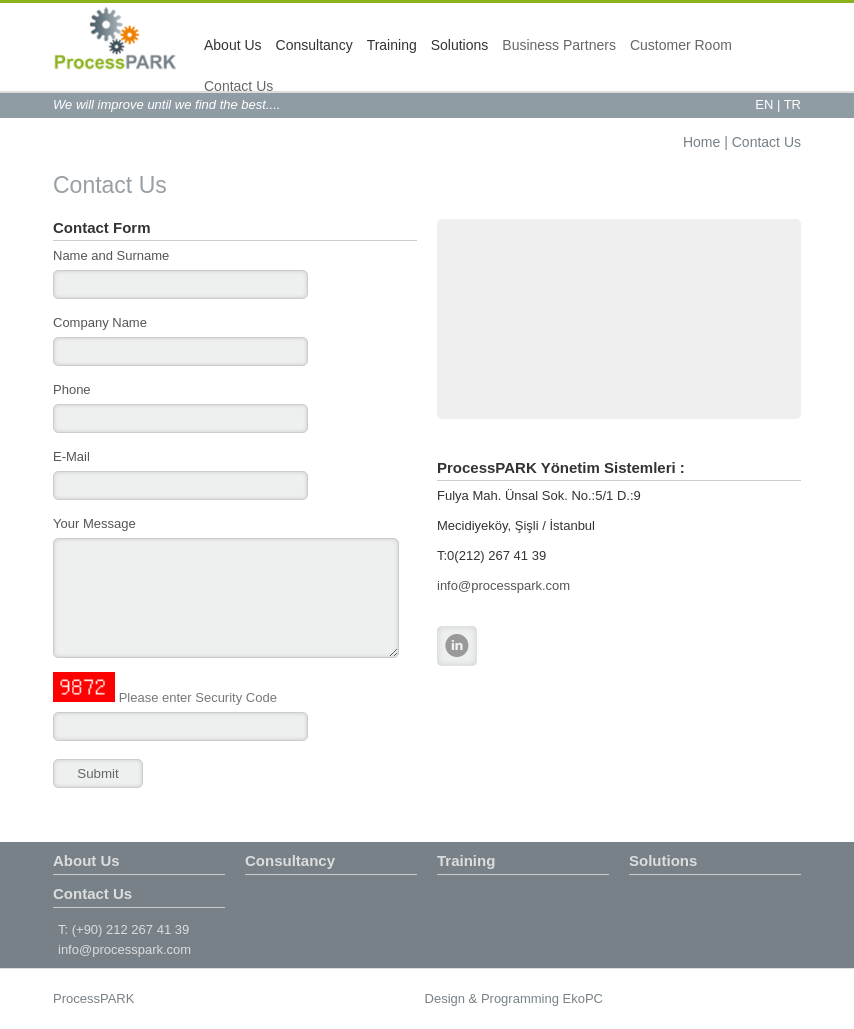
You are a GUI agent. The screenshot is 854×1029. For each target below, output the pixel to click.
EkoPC (583, 998)
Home (701, 142)
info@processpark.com (503, 585)
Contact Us (238, 86)
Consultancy (314, 45)
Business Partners (559, 45)
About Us (233, 45)
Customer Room (681, 45)
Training (392, 45)
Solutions (460, 45)
